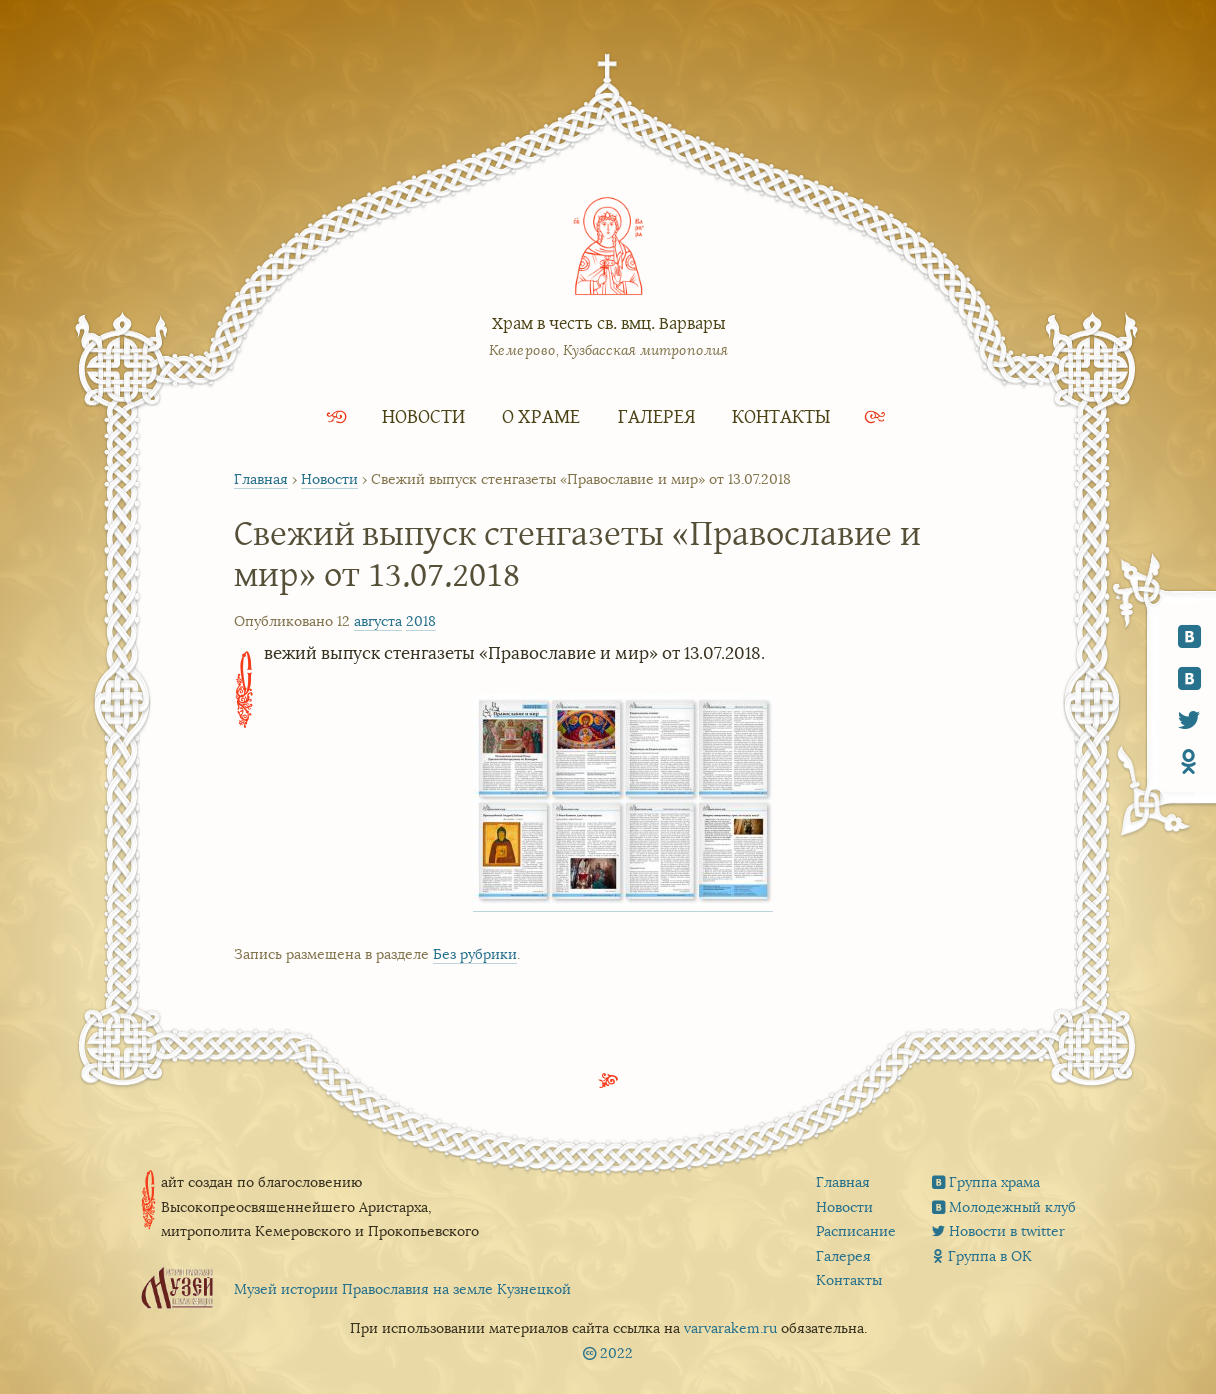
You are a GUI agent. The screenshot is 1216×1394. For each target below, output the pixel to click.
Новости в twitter (1007, 1231)
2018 (421, 621)
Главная (261, 479)
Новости (423, 415)
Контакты (781, 415)
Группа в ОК (990, 1256)
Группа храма (994, 1182)
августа (378, 621)
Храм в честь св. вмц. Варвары (608, 322)
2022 (616, 1353)
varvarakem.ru (730, 1328)
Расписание (856, 1231)
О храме (541, 415)
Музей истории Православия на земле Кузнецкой (402, 1289)
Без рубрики (475, 954)
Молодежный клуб (1012, 1207)
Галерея (656, 415)
